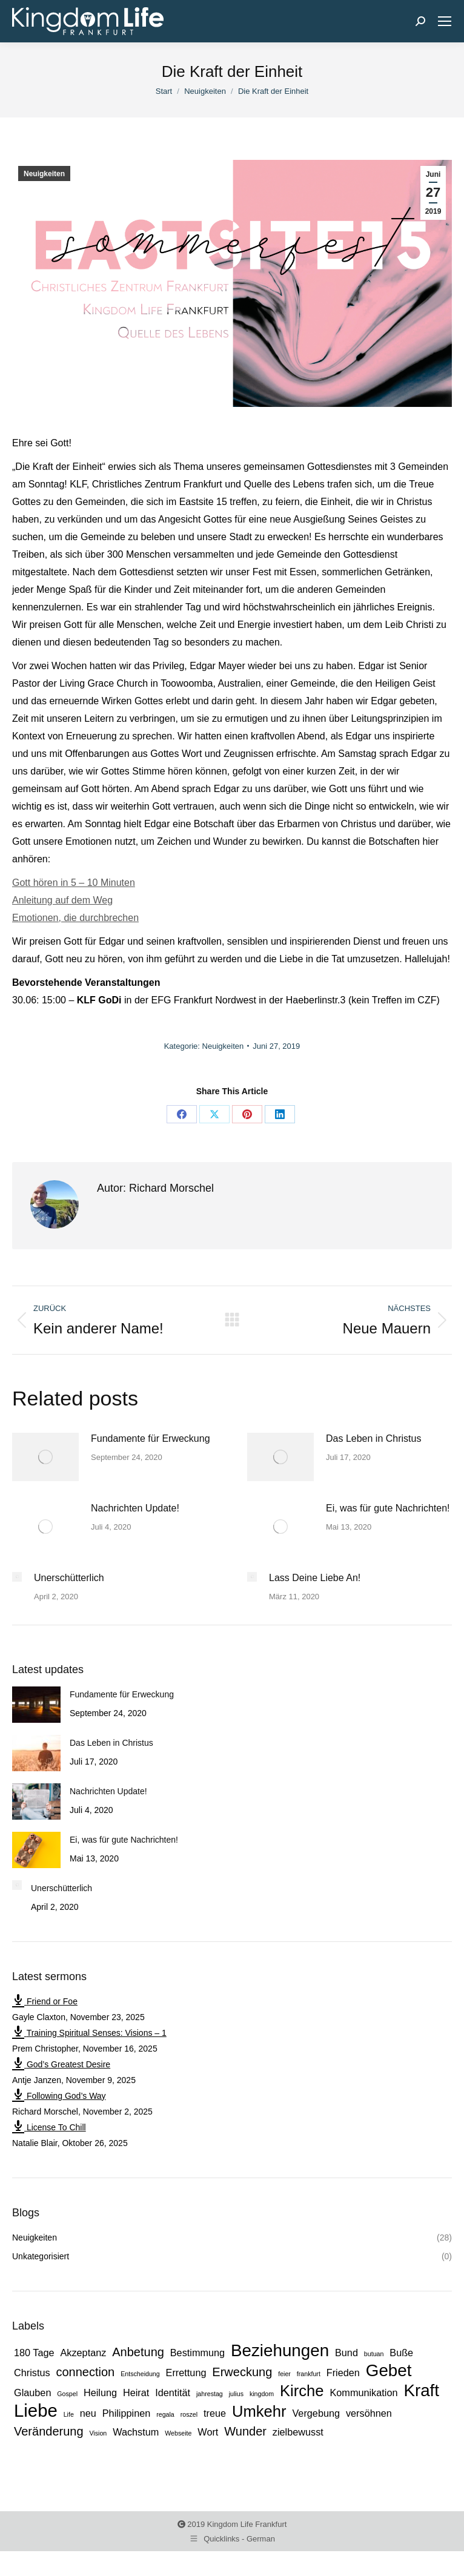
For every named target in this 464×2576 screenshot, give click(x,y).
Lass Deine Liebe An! (314, 1578)
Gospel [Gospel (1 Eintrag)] (67, 2393)
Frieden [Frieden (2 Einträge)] (343, 2372)
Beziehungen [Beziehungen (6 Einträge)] (280, 2351)
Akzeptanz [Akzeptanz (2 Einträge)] (83, 2352)
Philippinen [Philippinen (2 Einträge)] (126, 2413)
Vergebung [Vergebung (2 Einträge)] (316, 2413)
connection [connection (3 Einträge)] (85, 2372)
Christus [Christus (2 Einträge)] (32, 2372)
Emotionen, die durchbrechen (75, 918)
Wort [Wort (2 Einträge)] (207, 2431)
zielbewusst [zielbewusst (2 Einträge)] (298, 2431)
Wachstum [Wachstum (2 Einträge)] (136, 2431)
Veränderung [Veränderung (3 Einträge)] (49, 2431)
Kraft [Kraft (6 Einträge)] (421, 2391)
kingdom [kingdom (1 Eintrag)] (262, 2393)
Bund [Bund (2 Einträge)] (346, 2352)
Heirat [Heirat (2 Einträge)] (136, 2392)
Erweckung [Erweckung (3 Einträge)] (242, 2372)
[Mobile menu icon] (444, 21)
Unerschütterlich (69, 1578)
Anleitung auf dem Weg (62, 900)
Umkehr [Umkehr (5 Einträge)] (259, 2411)
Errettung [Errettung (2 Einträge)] (186, 2372)
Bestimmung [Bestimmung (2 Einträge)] (197, 2352)
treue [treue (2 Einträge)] (215, 2413)
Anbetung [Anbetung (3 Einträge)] (138, 2352)
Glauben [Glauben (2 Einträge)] (32, 2392)
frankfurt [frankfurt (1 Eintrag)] (308, 2373)
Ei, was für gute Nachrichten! (388, 1508)
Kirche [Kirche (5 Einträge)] (302, 2391)
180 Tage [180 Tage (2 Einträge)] (34, 2352)
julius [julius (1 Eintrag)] (236, 2393)
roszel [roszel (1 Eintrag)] (189, 2414)
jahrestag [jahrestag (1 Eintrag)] (209, 2393)
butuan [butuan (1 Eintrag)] (374, 2353)
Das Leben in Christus (373, 1438)
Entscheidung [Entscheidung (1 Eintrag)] (140, 2373)
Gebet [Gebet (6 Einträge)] (389, 2371)
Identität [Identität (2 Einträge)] (172, 2392)
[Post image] (45, 1457)
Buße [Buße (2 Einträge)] (401, 2352)
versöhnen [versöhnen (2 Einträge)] (369, 2413)
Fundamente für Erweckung (150, 1438)
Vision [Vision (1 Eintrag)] (98, 2433)
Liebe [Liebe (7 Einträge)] (36, 2411)
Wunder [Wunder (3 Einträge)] (245, 2431)
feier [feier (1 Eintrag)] (284, 2373)
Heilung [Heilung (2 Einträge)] (100, 2392)
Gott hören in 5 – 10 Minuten (73, 882)
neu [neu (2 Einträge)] (88, 2413)
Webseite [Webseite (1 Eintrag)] (178, 2433)
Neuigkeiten (44, 174)
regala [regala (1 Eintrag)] (165, 2414)
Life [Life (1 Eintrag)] (69, 2414)
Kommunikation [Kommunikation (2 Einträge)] (363, 2392)
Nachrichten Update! (135, 1508)
